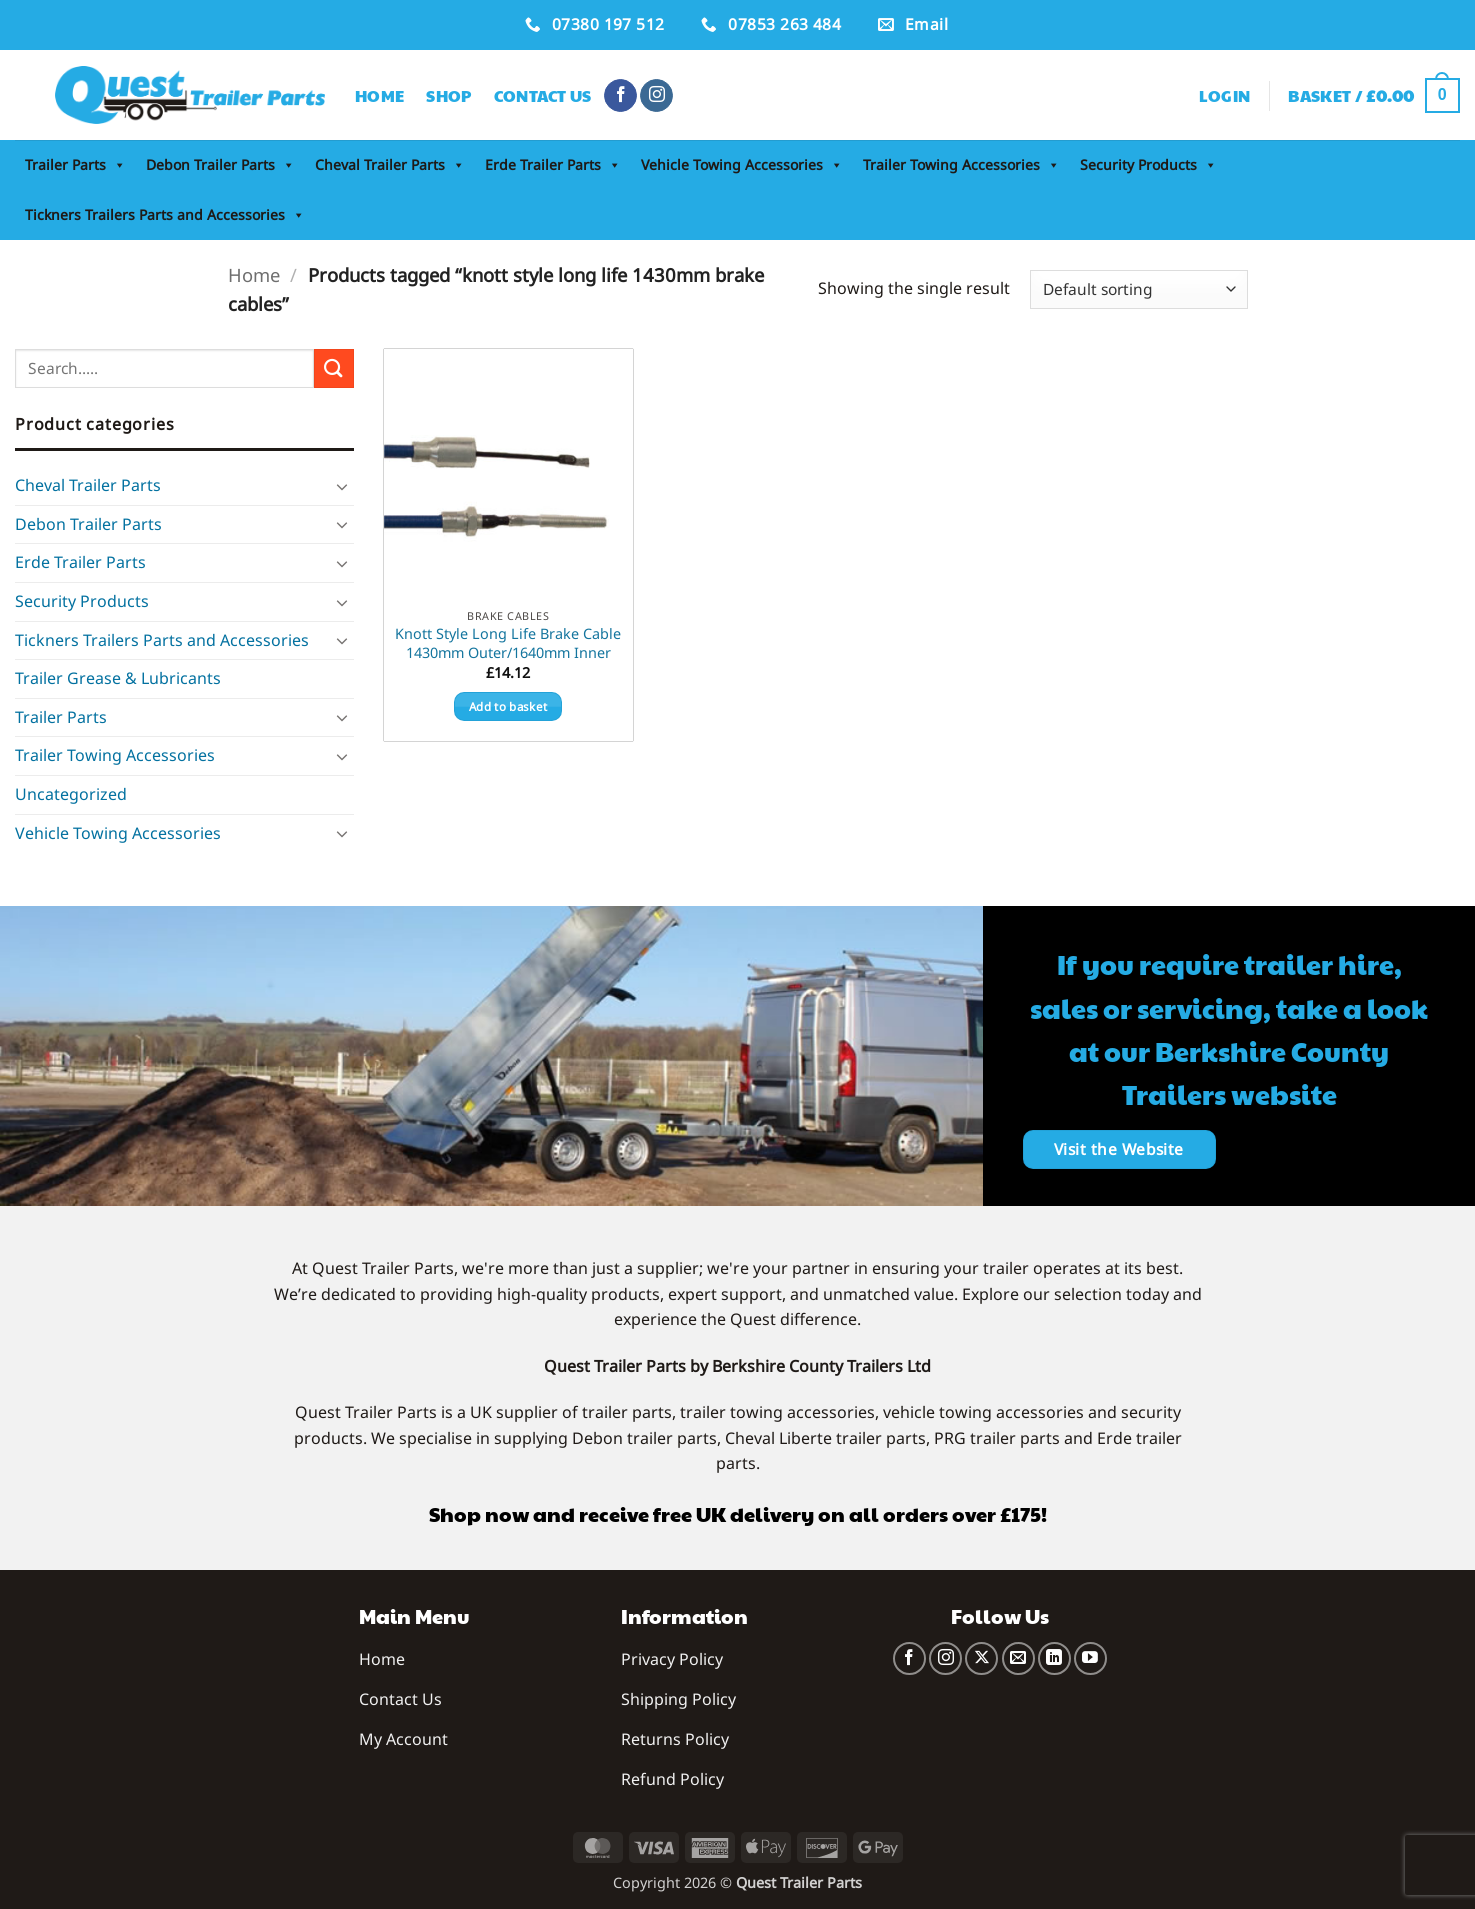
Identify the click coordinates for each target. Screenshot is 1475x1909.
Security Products (1148, 165)
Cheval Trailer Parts (390, 165)
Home (379, 95)
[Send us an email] (1018, 1658)
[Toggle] (342, 486)
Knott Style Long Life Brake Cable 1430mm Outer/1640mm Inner (508, 643)
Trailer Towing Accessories (961, 165)
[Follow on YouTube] (1090, 1658)
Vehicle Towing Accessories (742, 165)
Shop (448, 95)
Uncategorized (71, 794)
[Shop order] (1138, 289)
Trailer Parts (75, 165)
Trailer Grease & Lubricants (118, 678)
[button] (1225, 96)
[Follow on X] (981, 1658)
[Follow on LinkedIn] (1054, 1658)
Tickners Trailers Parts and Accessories (165, 215)
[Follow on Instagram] (656, 96)
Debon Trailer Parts (220, 165)
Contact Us (543, 95)
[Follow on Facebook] (620, 96)
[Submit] (334, 368)
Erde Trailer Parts (553, 165)
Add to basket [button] (508, 706)
